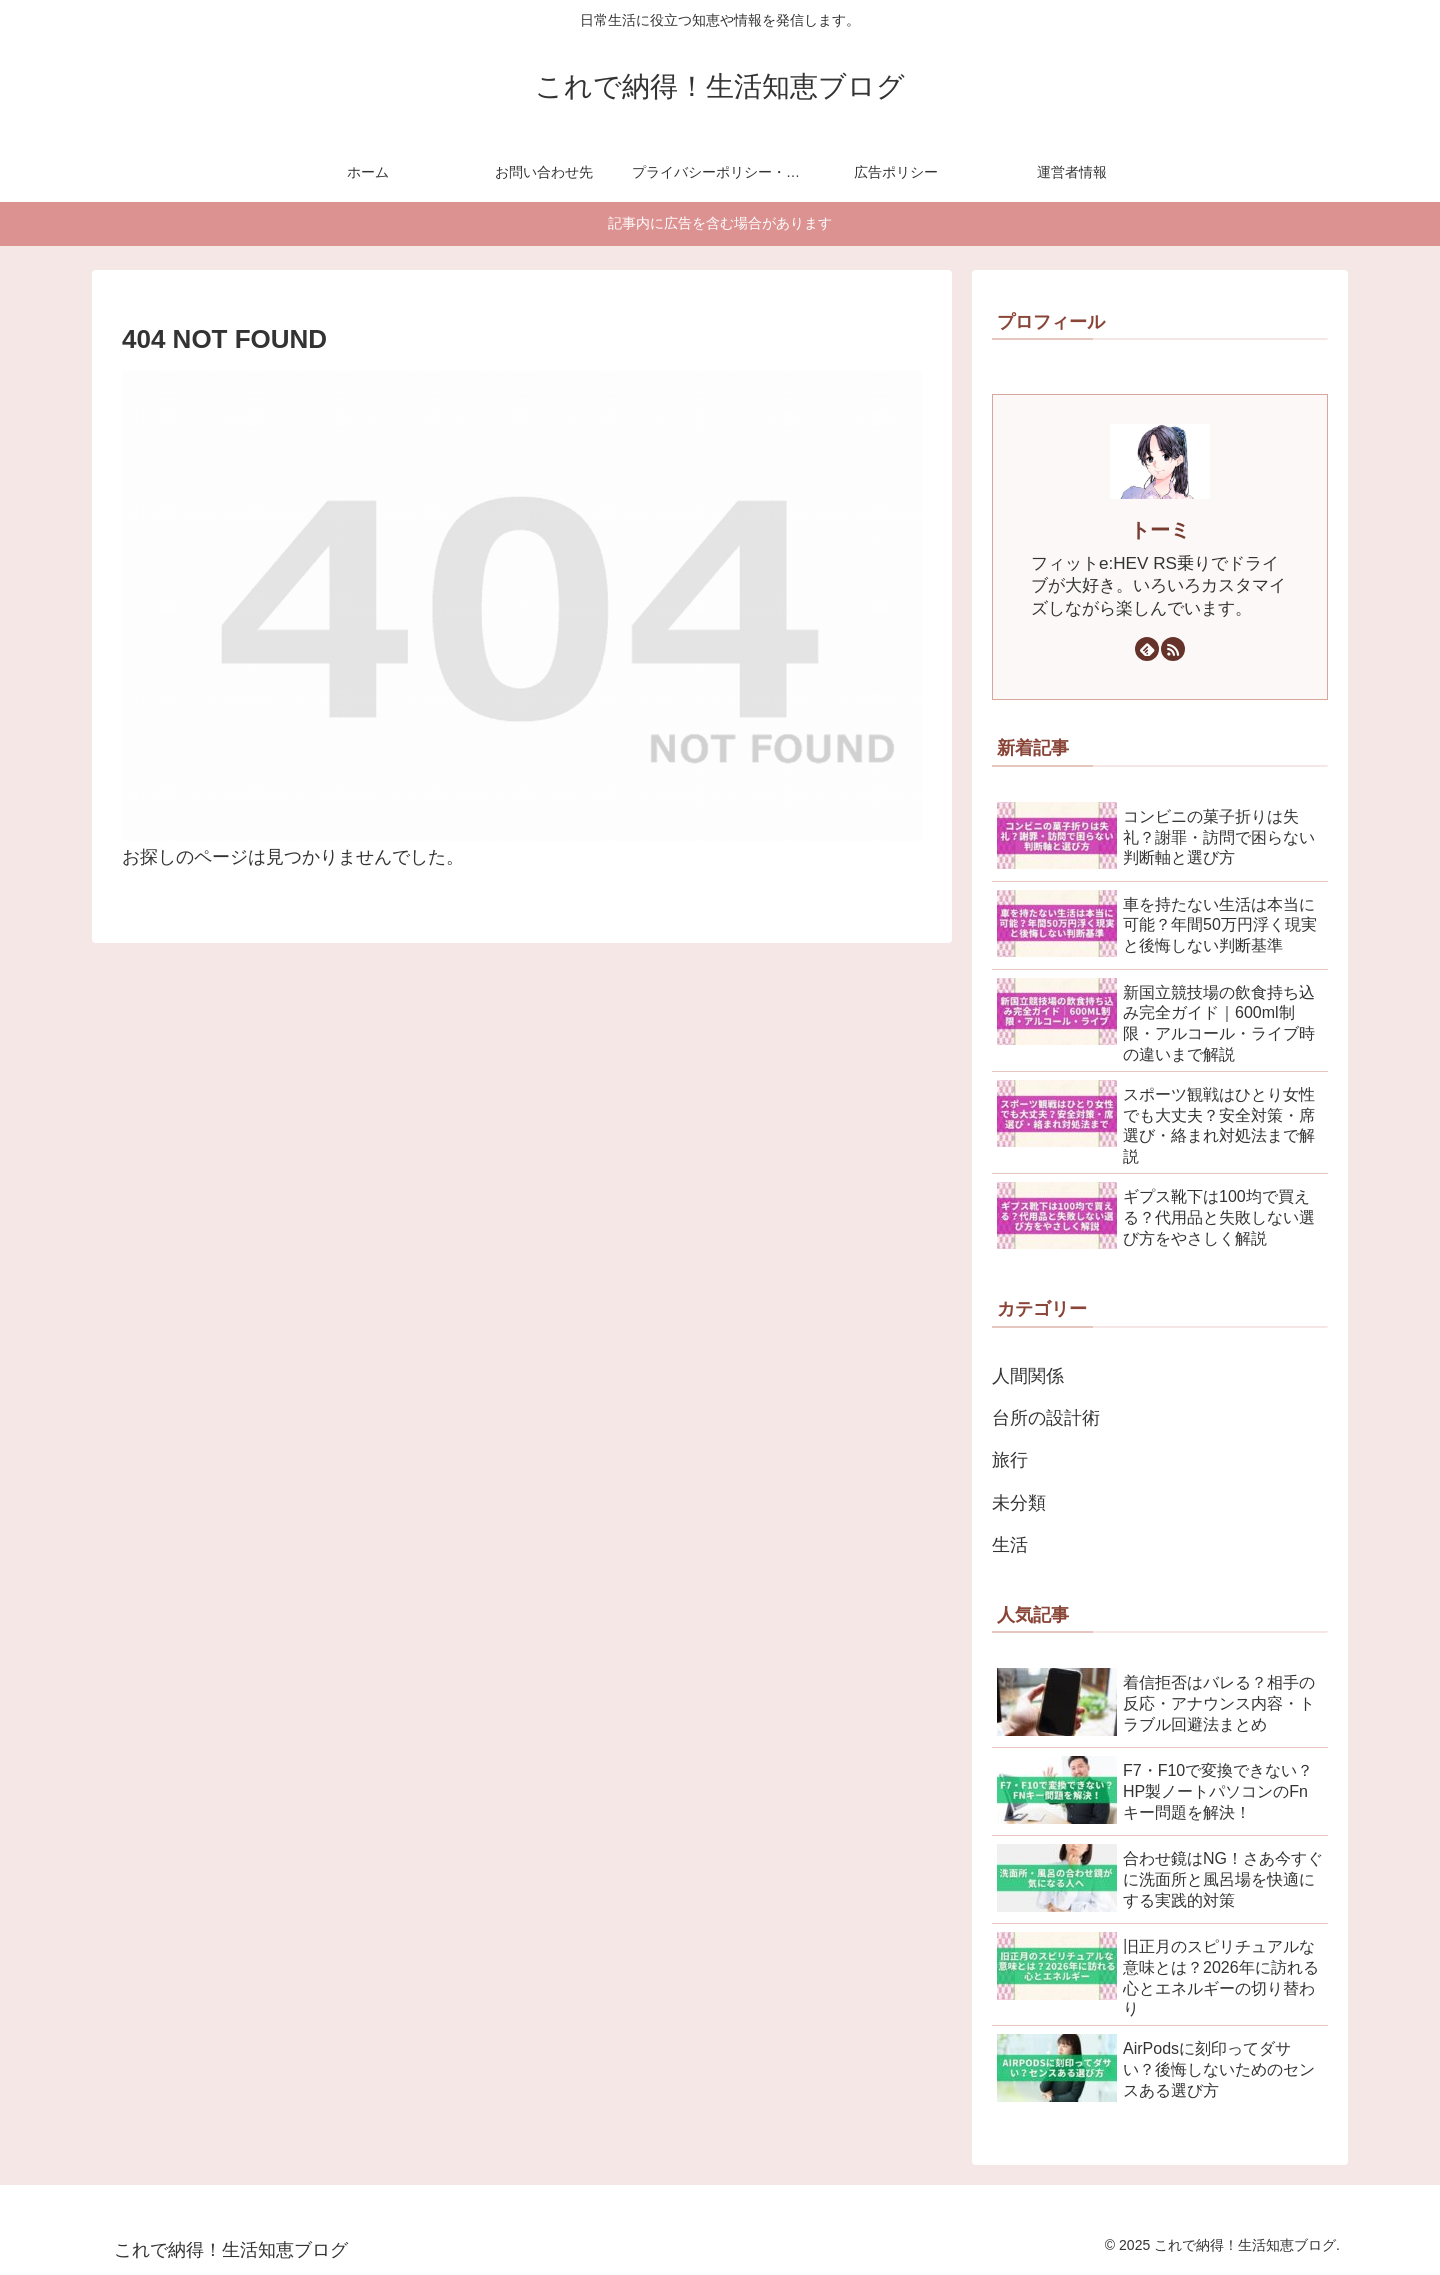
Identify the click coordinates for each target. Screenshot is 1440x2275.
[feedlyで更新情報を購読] (1147, 649)
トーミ (1160, 530)
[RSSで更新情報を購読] (1173, 649)
